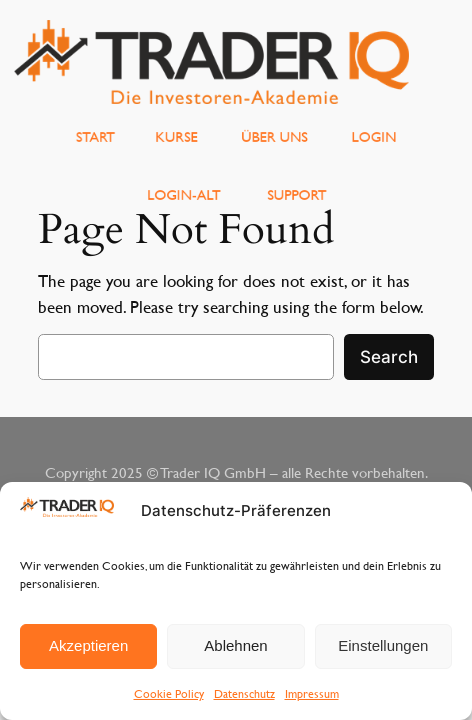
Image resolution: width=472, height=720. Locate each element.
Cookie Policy (169, 693)
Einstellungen (383, 645)
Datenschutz (244, 693)
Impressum (312, 693)
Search (389, 357)
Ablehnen (235, 645)
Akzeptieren (88, 645)
